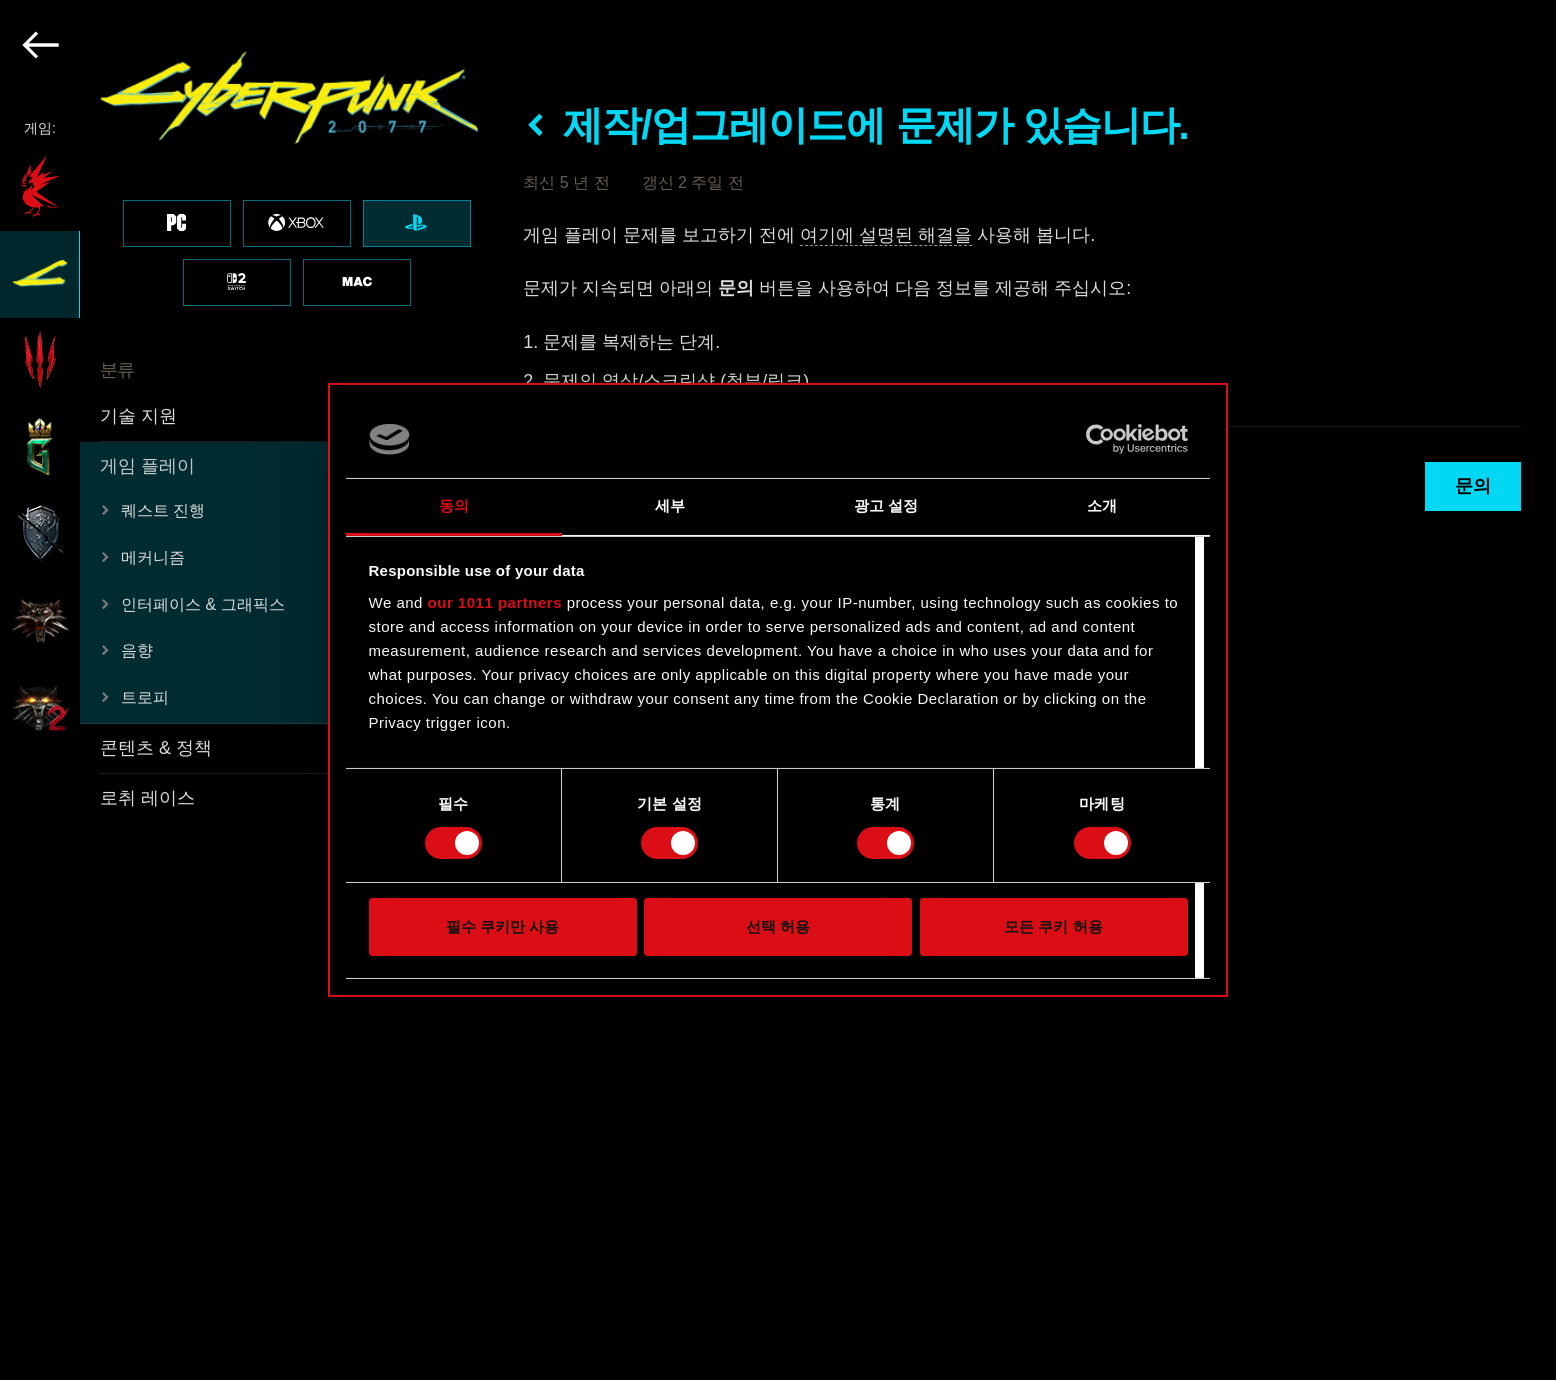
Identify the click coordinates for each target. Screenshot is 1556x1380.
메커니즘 (153, 557)
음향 (137, 650)
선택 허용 (778, 926)
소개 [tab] (1102, 505)
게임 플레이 (147, 466)
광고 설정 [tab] (886, 505)
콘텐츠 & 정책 (156, 748)
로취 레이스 (147, 798)
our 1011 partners (495, 602)
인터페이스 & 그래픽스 (203, 604)
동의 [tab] (454, 505)
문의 (1473, 486)
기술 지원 (138, 416)
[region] (250, 690)
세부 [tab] (670, 505)
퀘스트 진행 (163, 510)
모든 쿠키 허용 (1053, 926)
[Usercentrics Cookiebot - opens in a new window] (1100, 439)
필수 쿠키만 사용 (502, 926)
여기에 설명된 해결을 (886, 235)
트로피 (145, 697)
